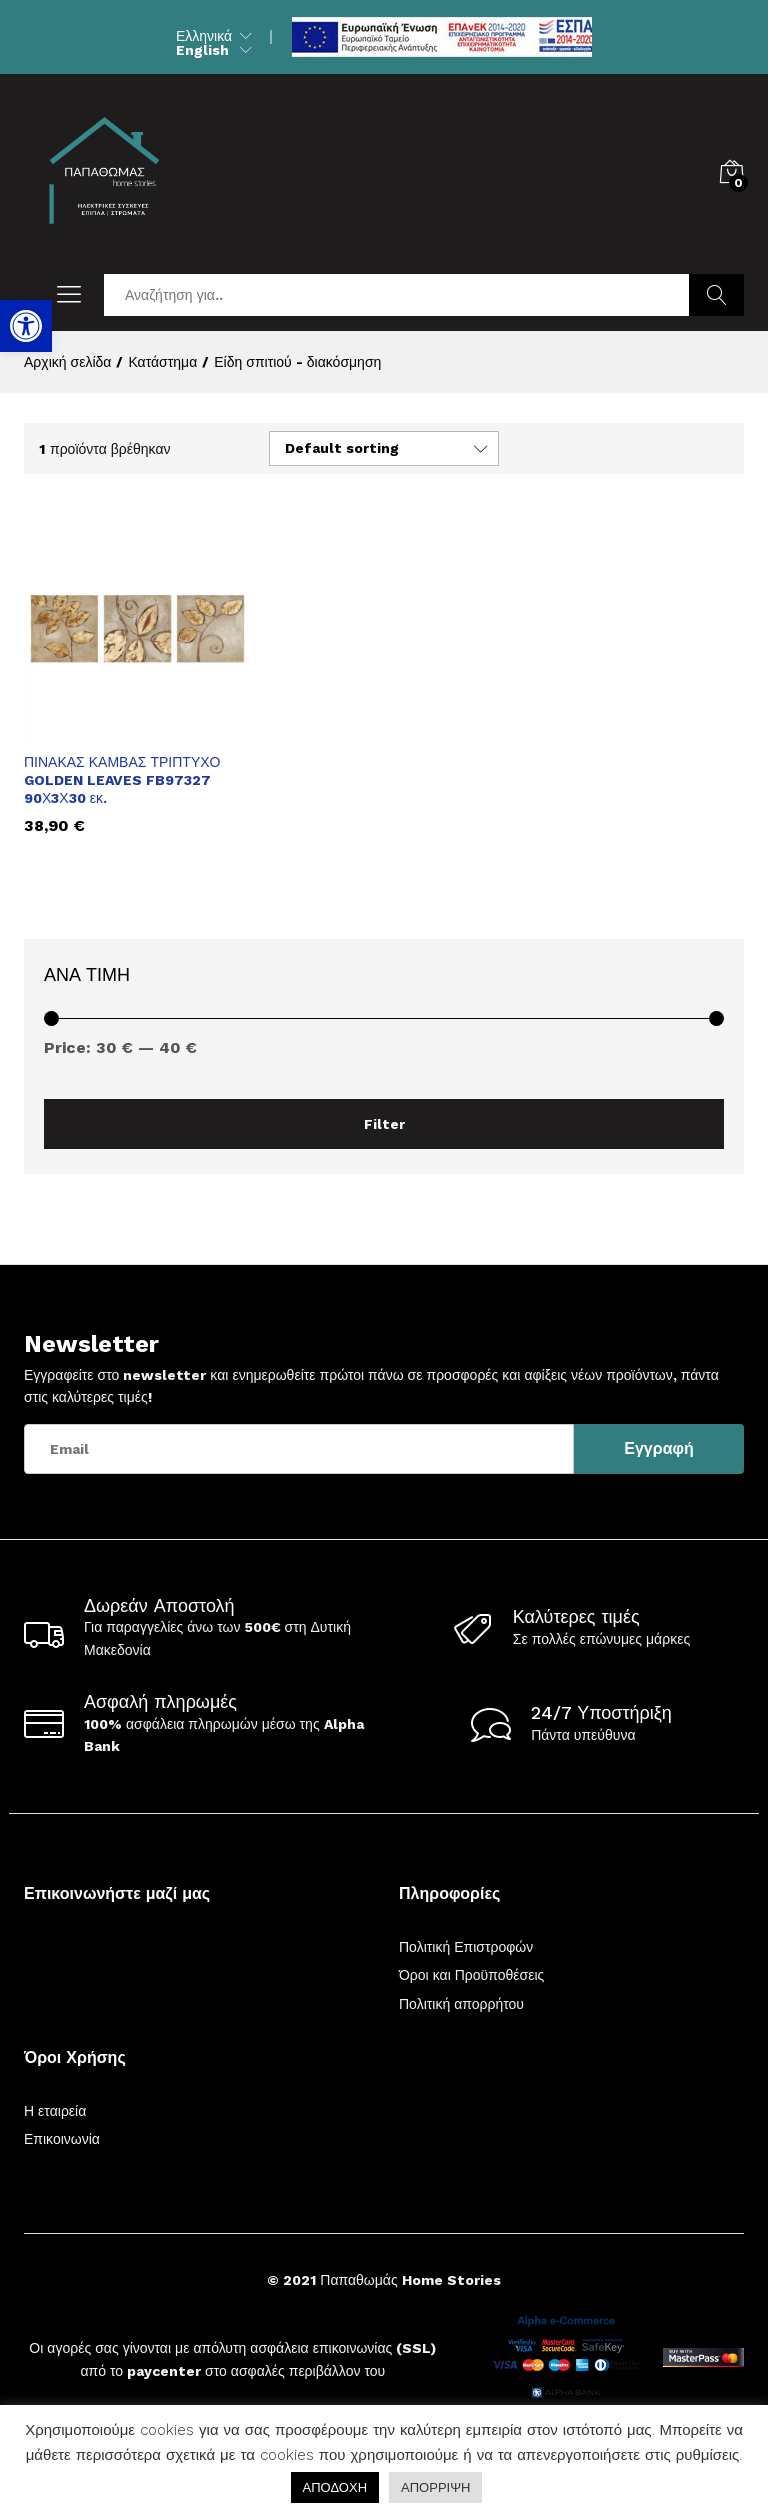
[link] (26, 326)
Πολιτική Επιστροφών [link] (466, 1947)
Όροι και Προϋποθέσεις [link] (471, 1975)
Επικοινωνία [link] (62, 2139)
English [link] (202, 50)
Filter (384, 1124)
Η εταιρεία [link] (55, 2111)
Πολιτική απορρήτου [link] (461, 2004)
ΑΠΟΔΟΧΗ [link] (335, 2487)
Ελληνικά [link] (204, 36)
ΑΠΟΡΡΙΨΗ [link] (435, 2487)
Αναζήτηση (716, 295)
